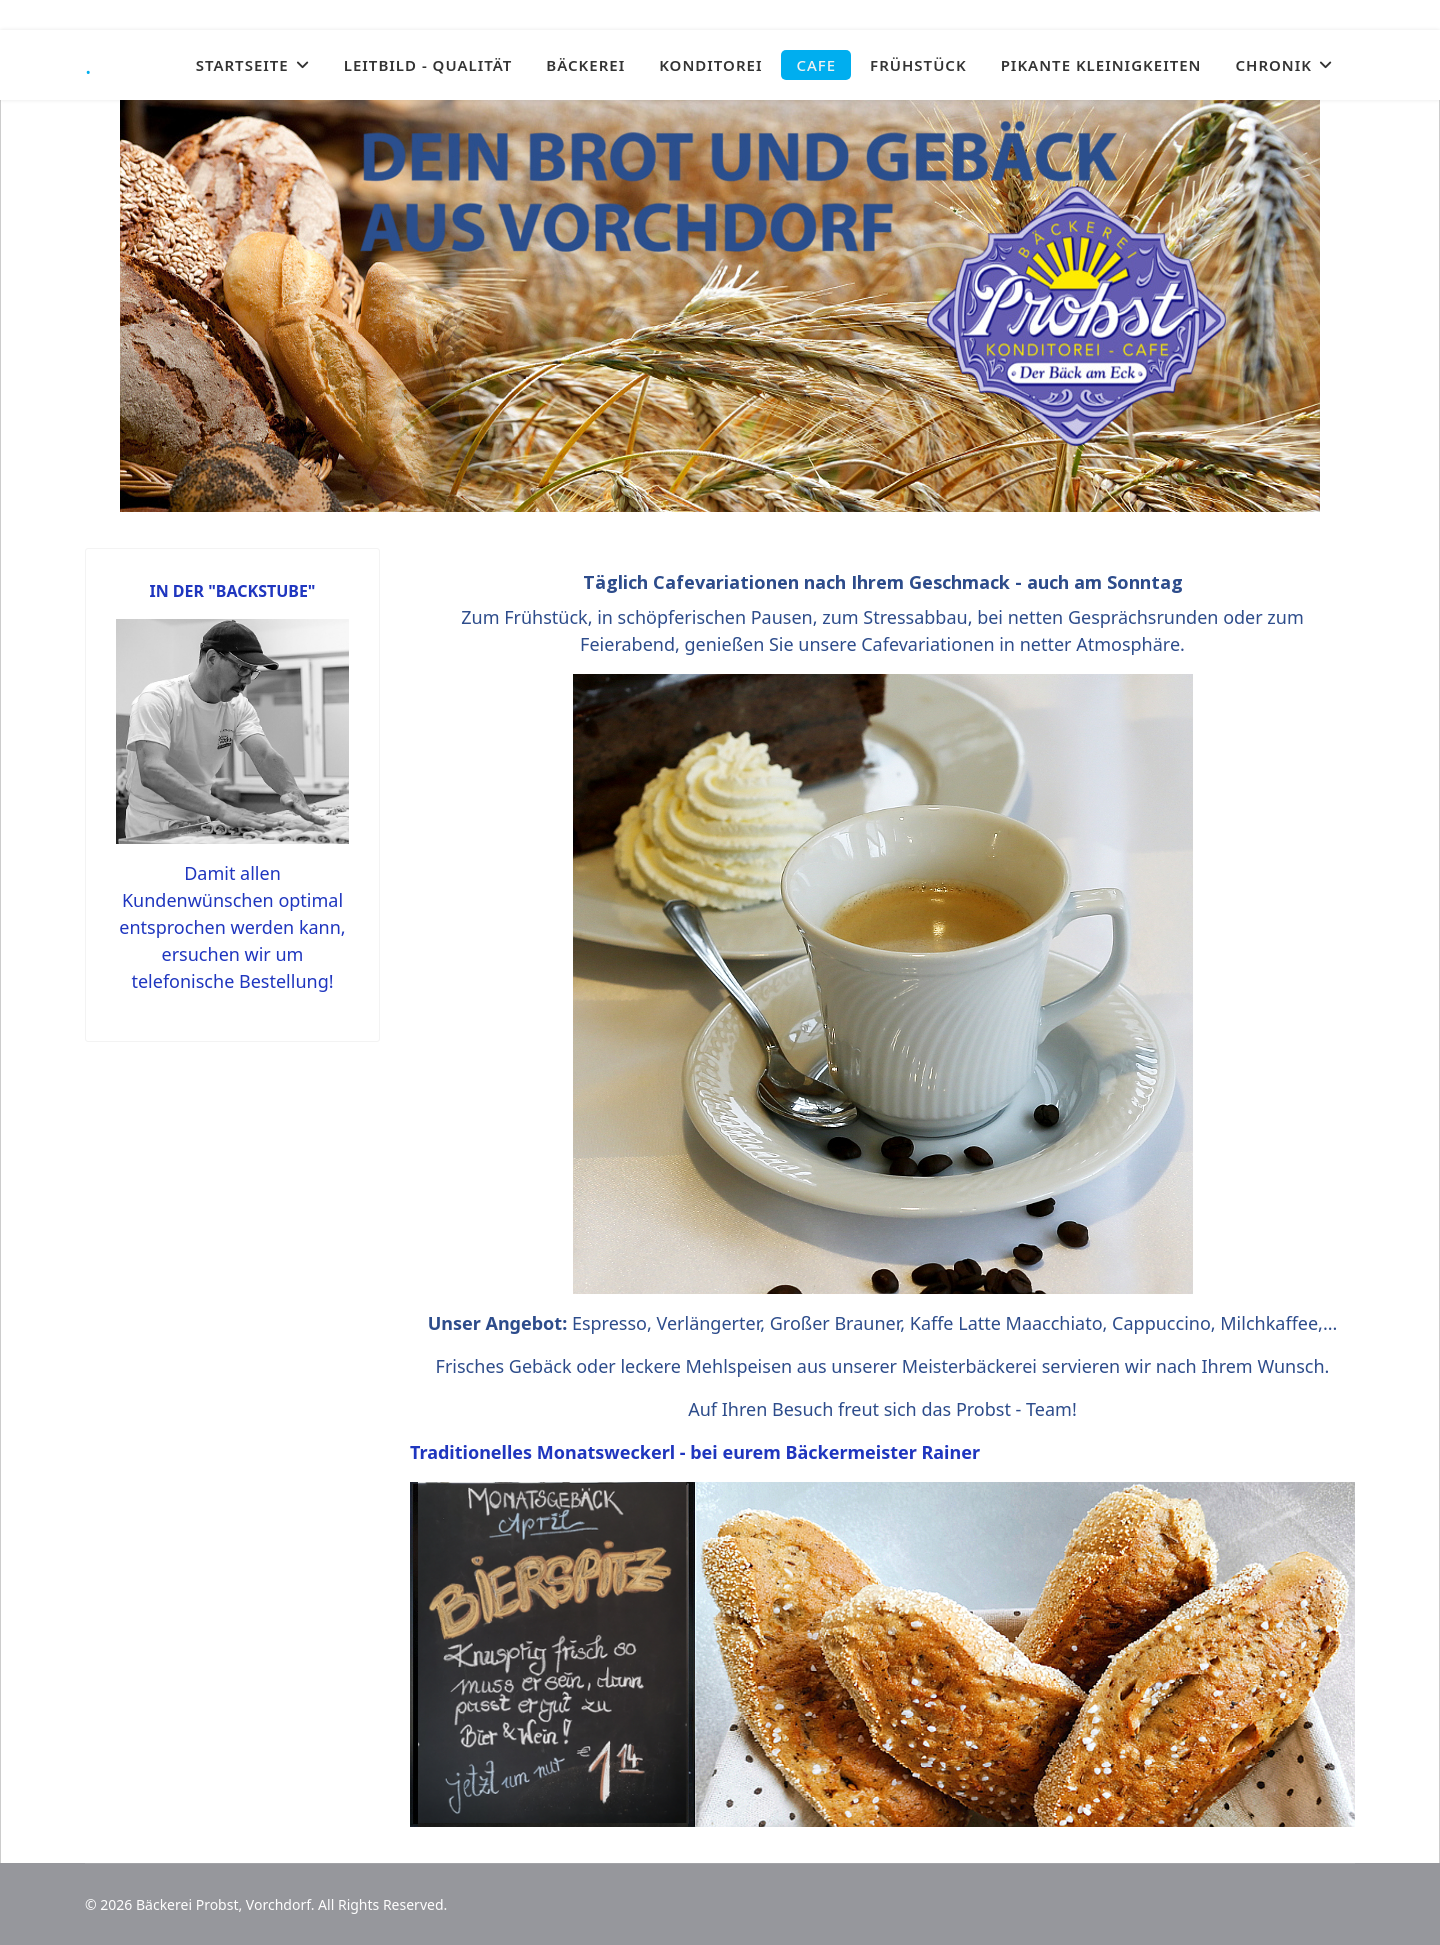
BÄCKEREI (585, 65)
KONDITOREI (710, 65)
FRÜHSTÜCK (918, 65)
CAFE (816, 65)
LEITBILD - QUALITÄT (428, 65)
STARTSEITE (242, 65)
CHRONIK (1273, 65)
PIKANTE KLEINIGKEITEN (1101, 65)
